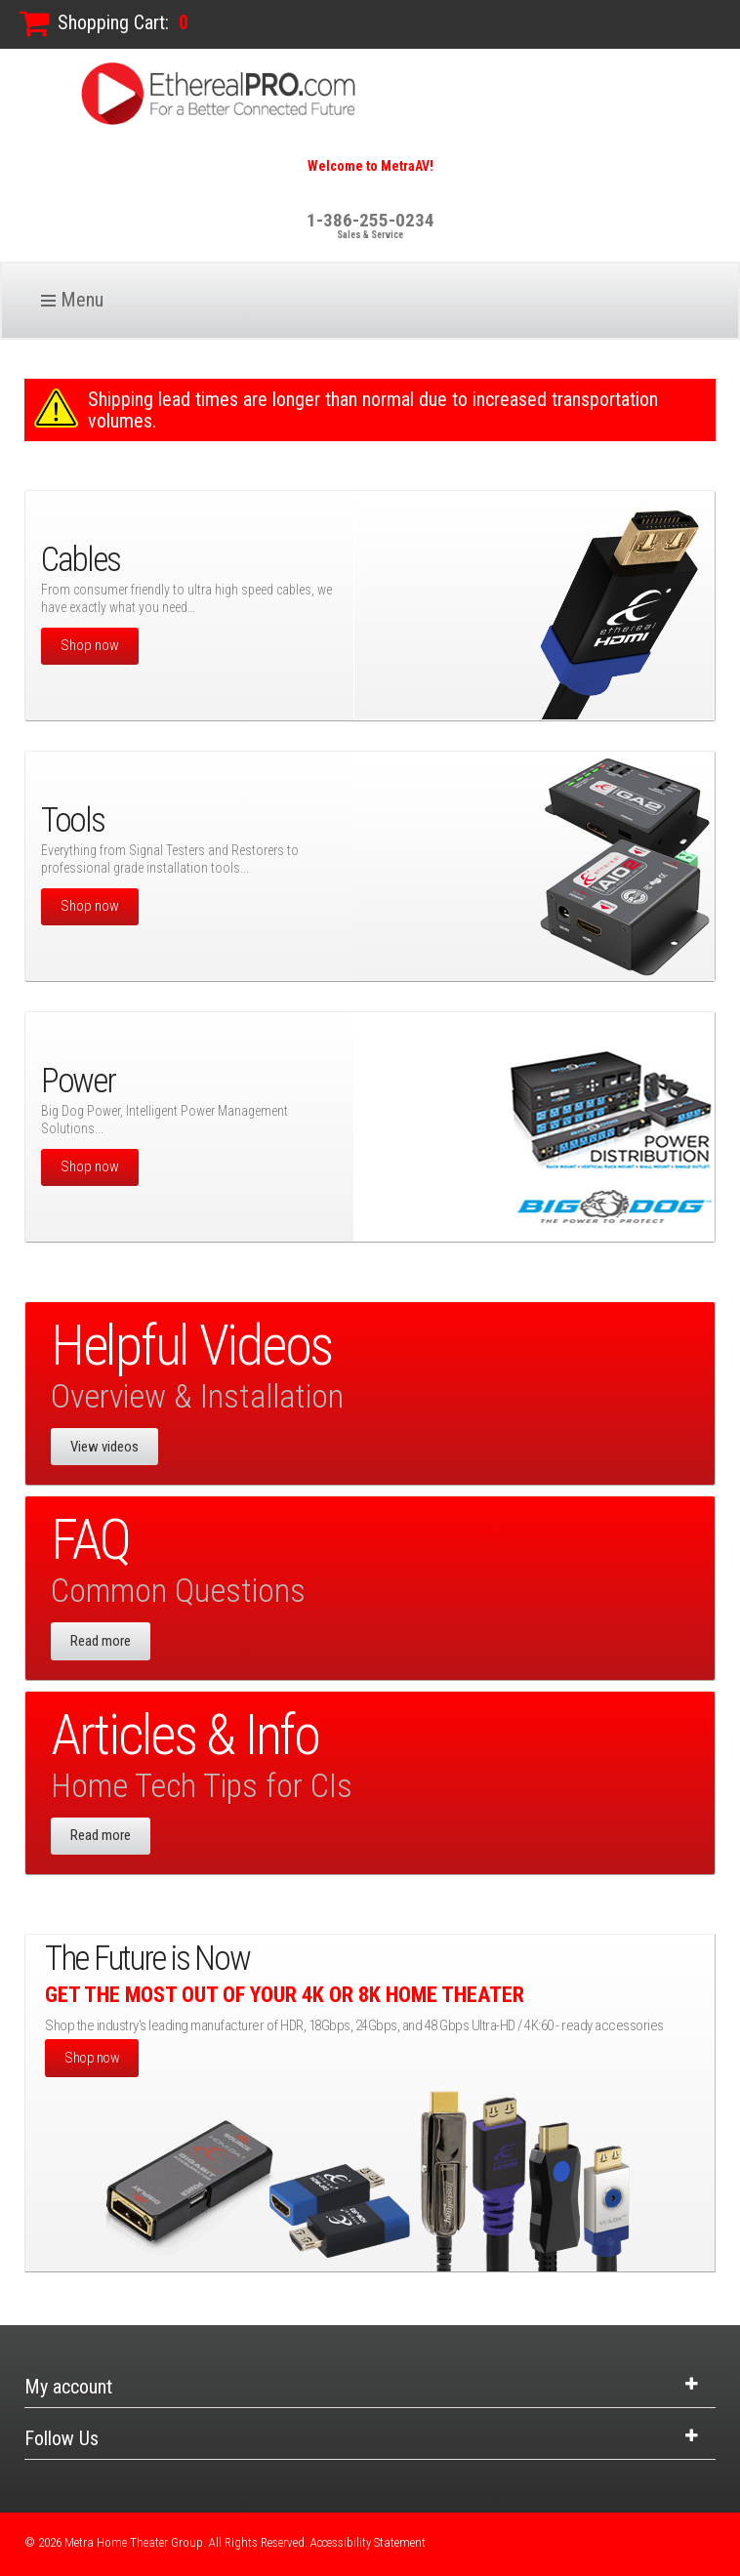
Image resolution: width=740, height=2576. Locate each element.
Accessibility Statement (368, 2542)
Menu (82, 299)
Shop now (90, 645)
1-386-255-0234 (370, 220)
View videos (104, 1446)
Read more (100, 1641)
